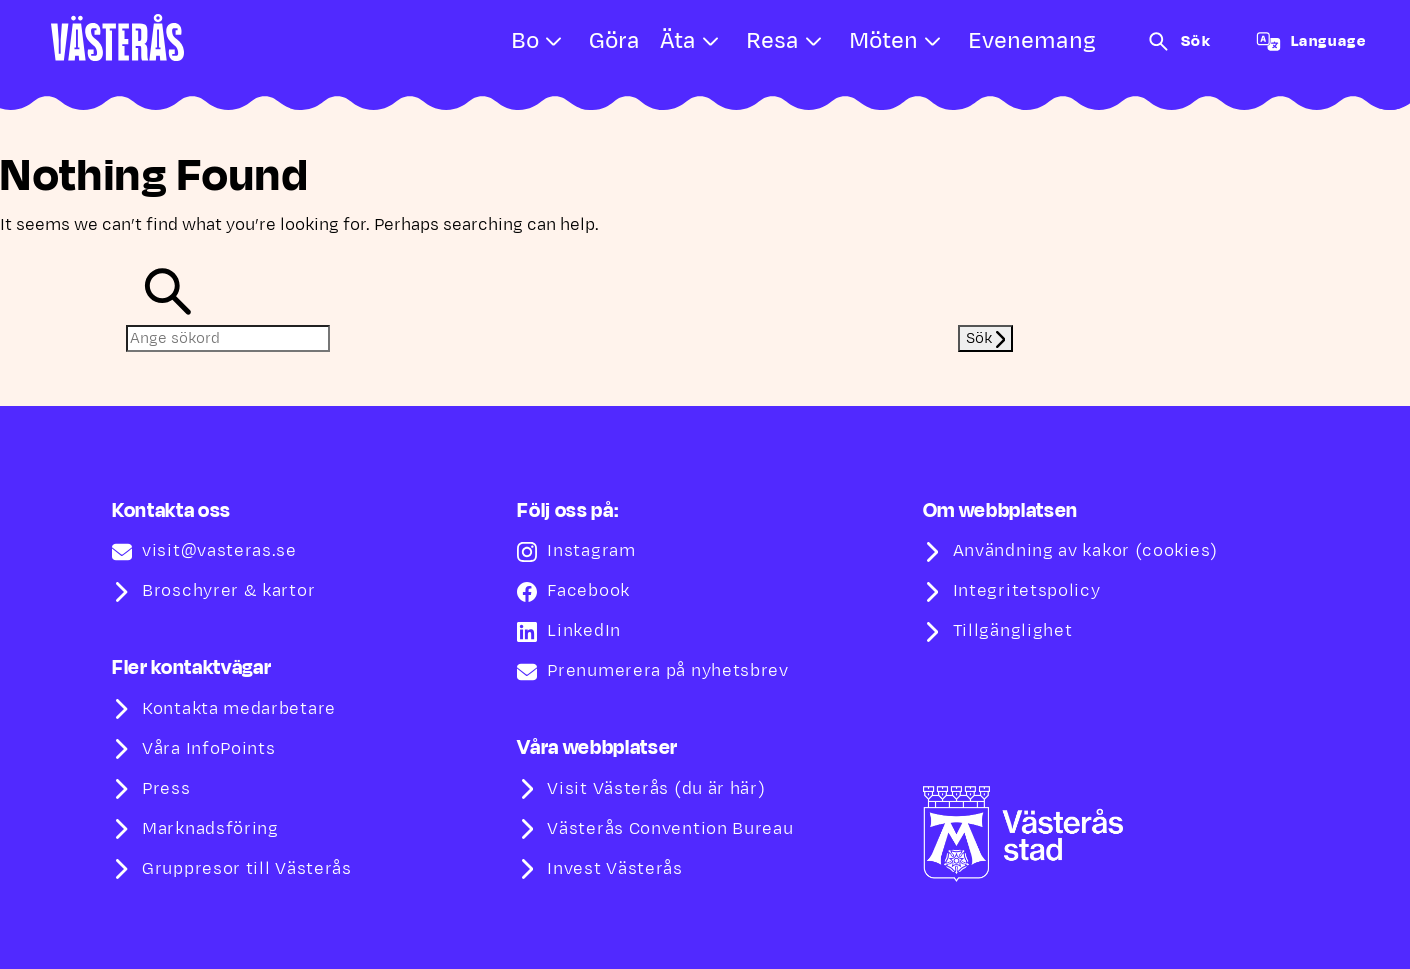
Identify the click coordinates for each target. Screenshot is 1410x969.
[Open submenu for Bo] (554, 42)
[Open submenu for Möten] (933, 42)
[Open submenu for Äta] (711, 42)
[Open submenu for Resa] (814, 42)
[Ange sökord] (228, 338)
